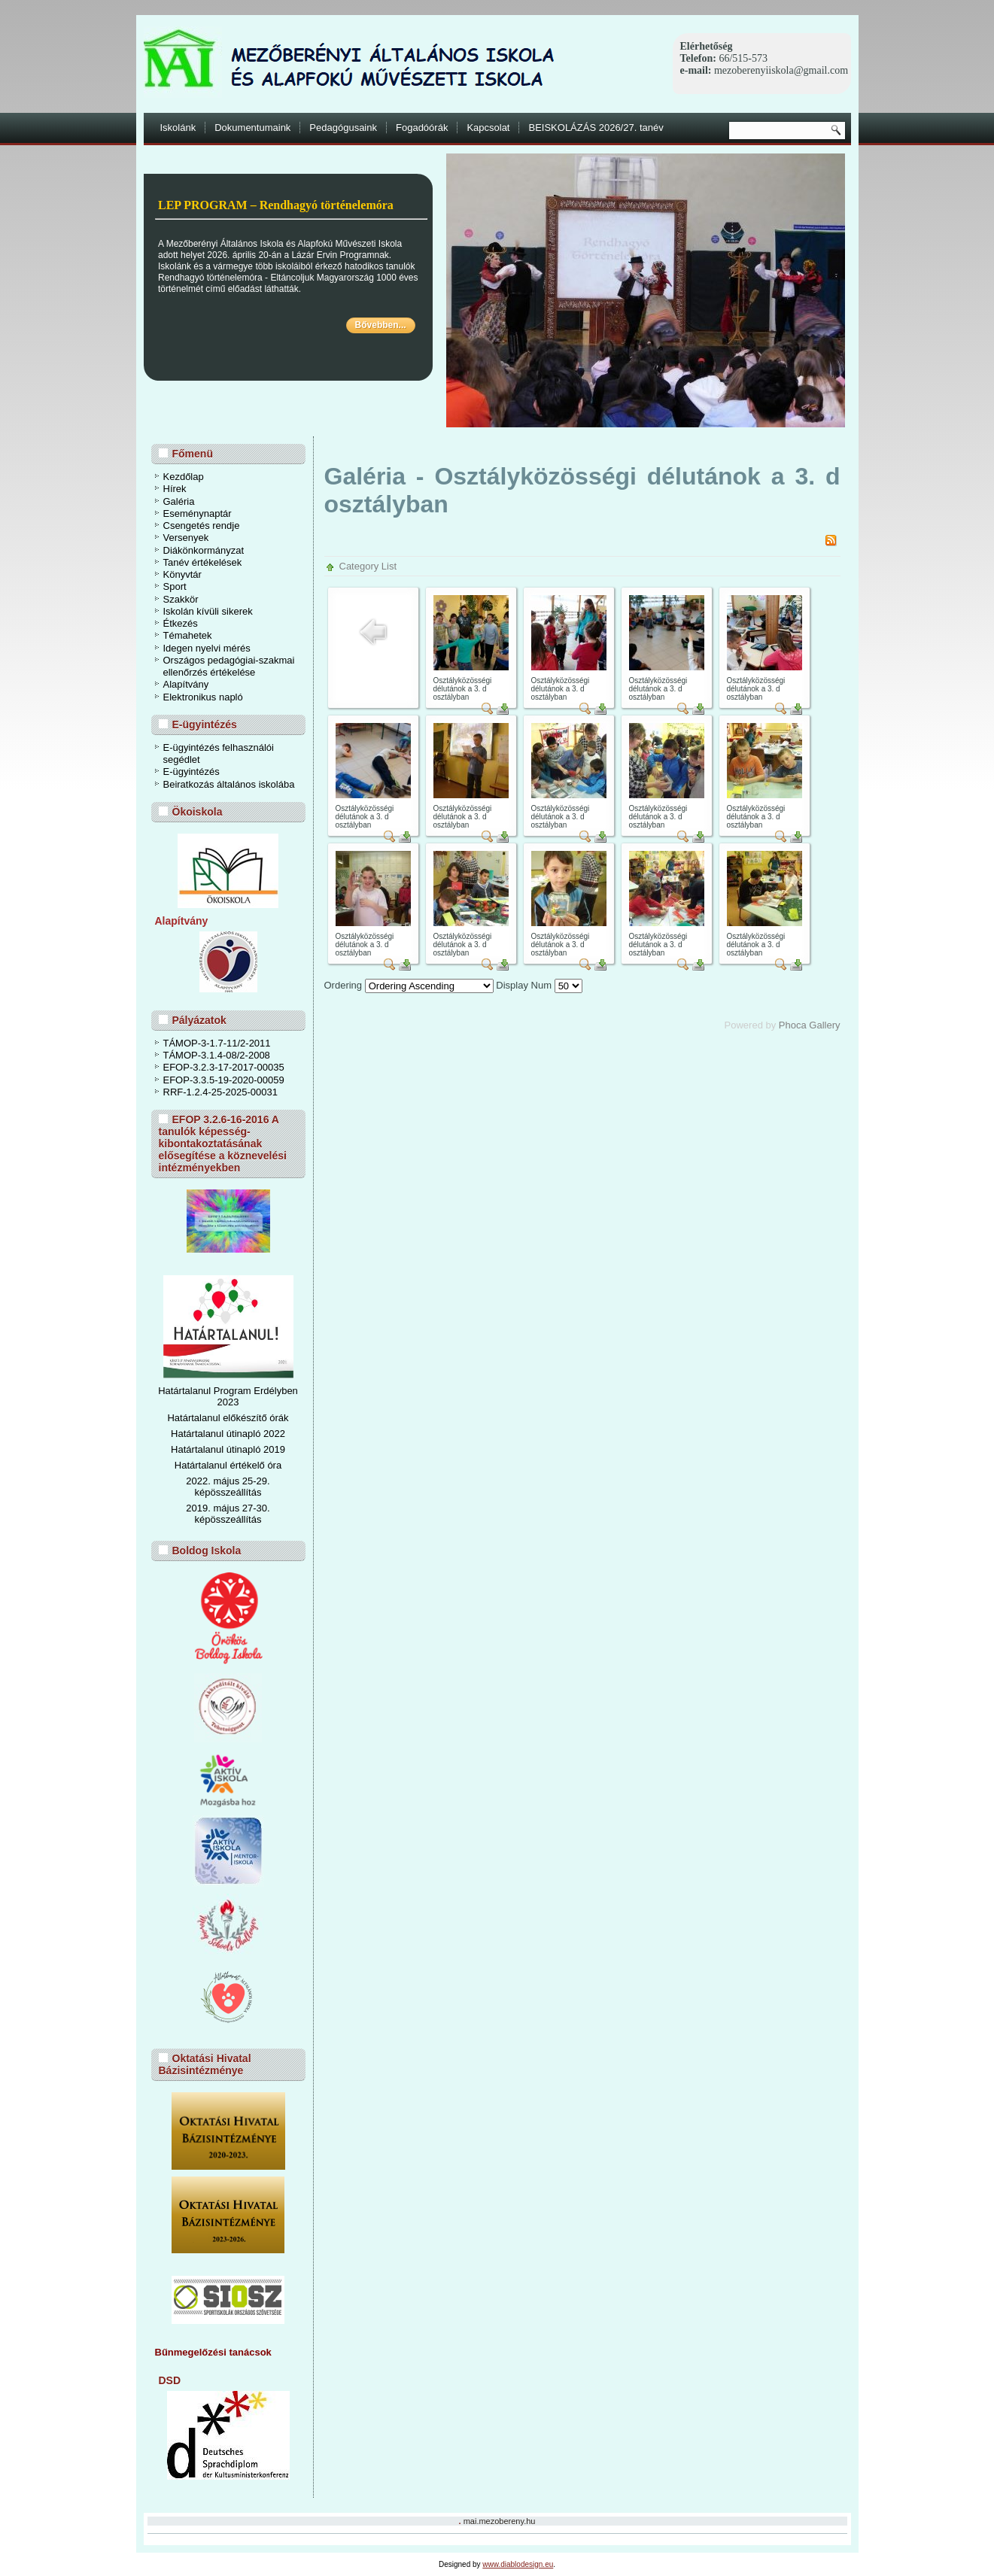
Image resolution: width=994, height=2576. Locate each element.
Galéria (179, 501)
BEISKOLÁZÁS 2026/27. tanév (595, 127)
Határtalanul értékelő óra (228, 1465)
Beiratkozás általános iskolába (229, 784)
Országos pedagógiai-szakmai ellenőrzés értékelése (229, 666)
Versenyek (186, 537)
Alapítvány (186, 684)
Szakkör (181, 599)
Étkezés (180, 623)
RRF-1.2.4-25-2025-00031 (220, 1092)
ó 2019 (270, 1449)
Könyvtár (182, 574)
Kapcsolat (488, 127)
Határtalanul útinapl (213, 1449)
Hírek (175, 488)
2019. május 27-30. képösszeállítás (227, 1513)
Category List (368, 566)
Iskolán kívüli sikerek (208, 611)
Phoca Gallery (809, 1025)
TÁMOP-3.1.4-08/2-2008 (216, 1055)
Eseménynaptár (197, 513)
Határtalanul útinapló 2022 (228, 1433)
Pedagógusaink (343, 127)
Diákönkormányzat (204, 550)
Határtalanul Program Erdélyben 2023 (228, 1396)
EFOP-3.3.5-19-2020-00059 (223, 1080)
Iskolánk (178, 127)
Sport (175, 586)
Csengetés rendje (201, 525)
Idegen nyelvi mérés (207, 648)
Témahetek (187, 635)
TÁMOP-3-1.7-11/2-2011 (217, 1043)
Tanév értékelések (202, 562)
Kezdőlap (183, 476)
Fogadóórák (422, 127)
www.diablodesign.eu (517, 2564)
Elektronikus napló (203, 697)
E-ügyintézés (191, 771)
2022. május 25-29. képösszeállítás (227, 1486)
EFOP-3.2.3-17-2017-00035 (223, 1067)
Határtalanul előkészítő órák (227, 1417)
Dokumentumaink (252, 127)
